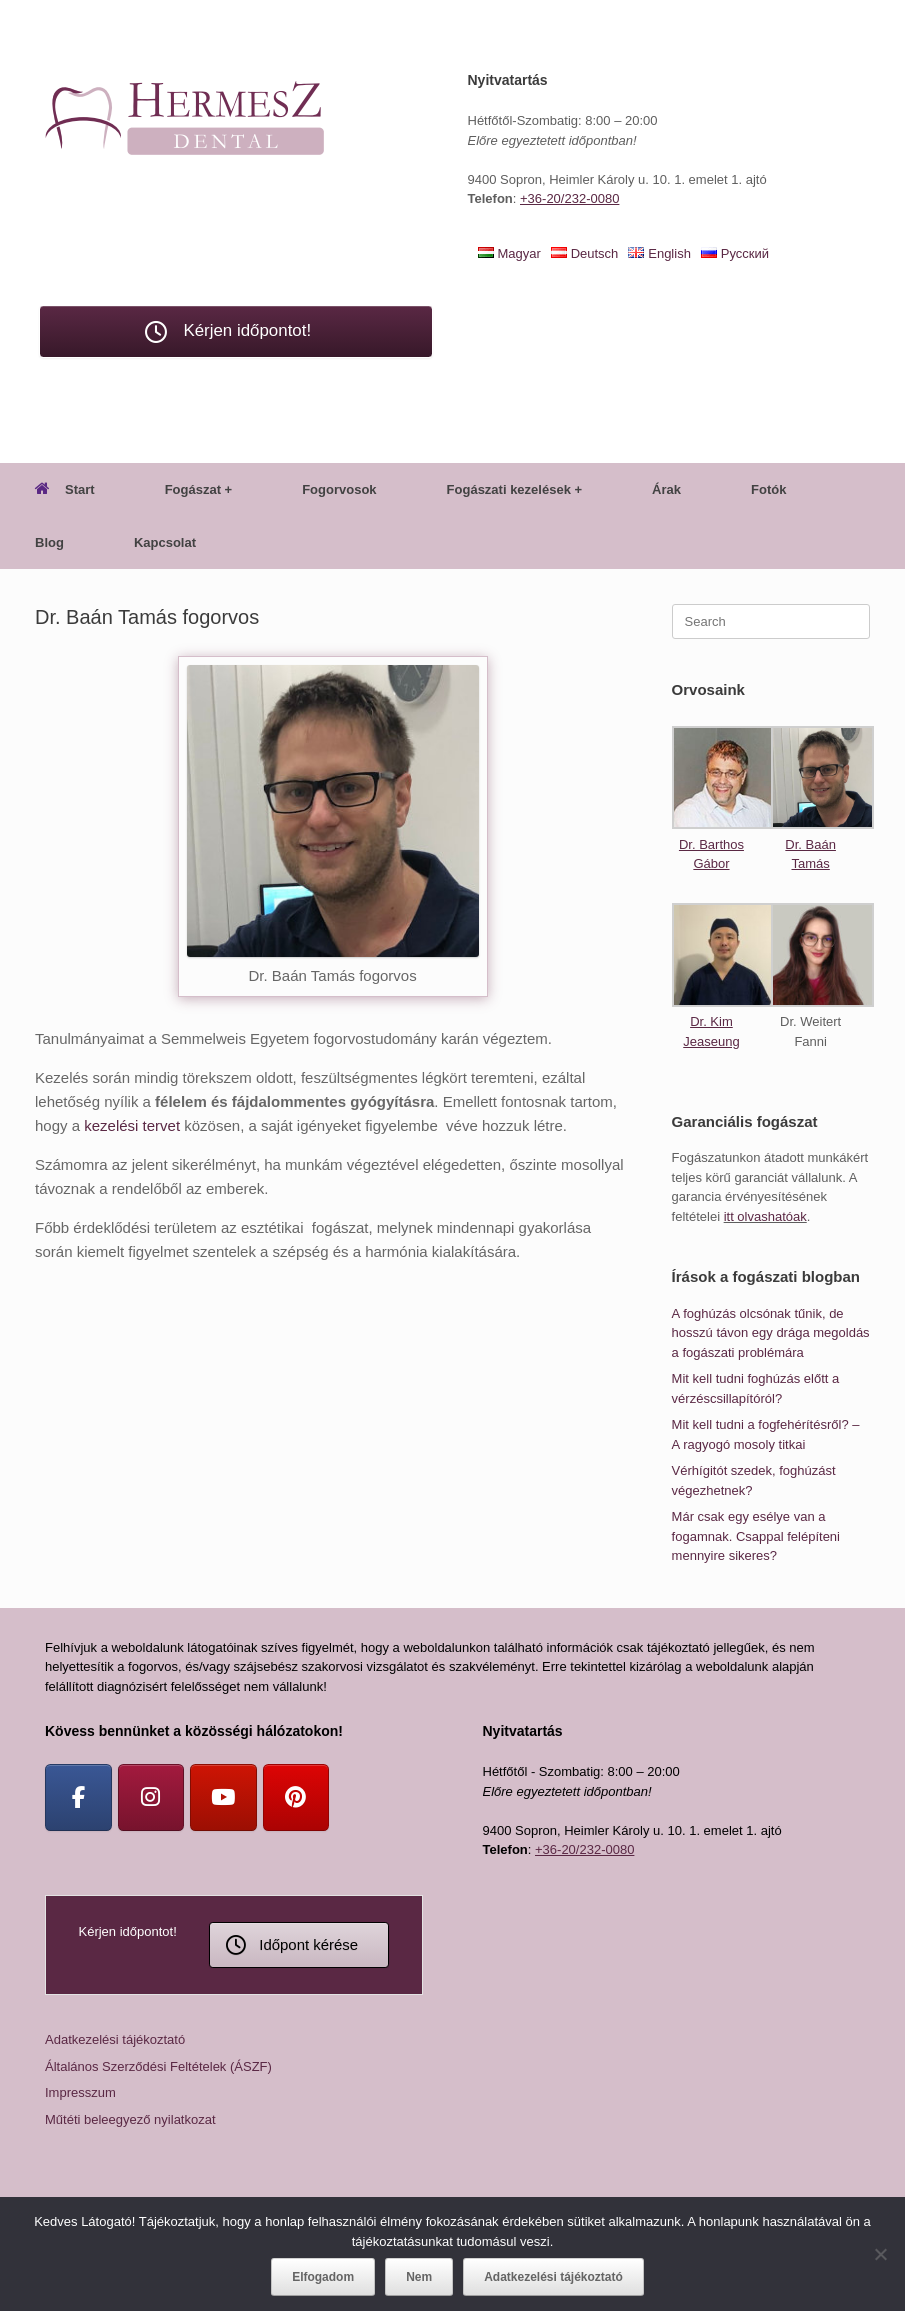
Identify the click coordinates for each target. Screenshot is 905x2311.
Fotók (768, 489)
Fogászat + (199, 489)
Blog (49, 542)
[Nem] (880, 2254)
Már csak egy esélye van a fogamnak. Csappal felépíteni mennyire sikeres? (756, 1536)
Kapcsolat (165, 542)
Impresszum (80, 2092)
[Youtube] (223, 1797)
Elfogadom (323, 2277)
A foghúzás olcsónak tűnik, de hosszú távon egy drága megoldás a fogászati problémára (771, 1333)
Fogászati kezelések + (515, 489)
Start (65, 489)
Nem (419, 2277)
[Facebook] (78, 1797)
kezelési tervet (132, 1125)
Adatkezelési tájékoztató (115, 2039)
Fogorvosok (339, 489)
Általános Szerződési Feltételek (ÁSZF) (158, 2066)
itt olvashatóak (765, 1216)
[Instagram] (151, 1797)
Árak (666, 489)
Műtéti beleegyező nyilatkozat (130, 2119)
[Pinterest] (296, 1797)
